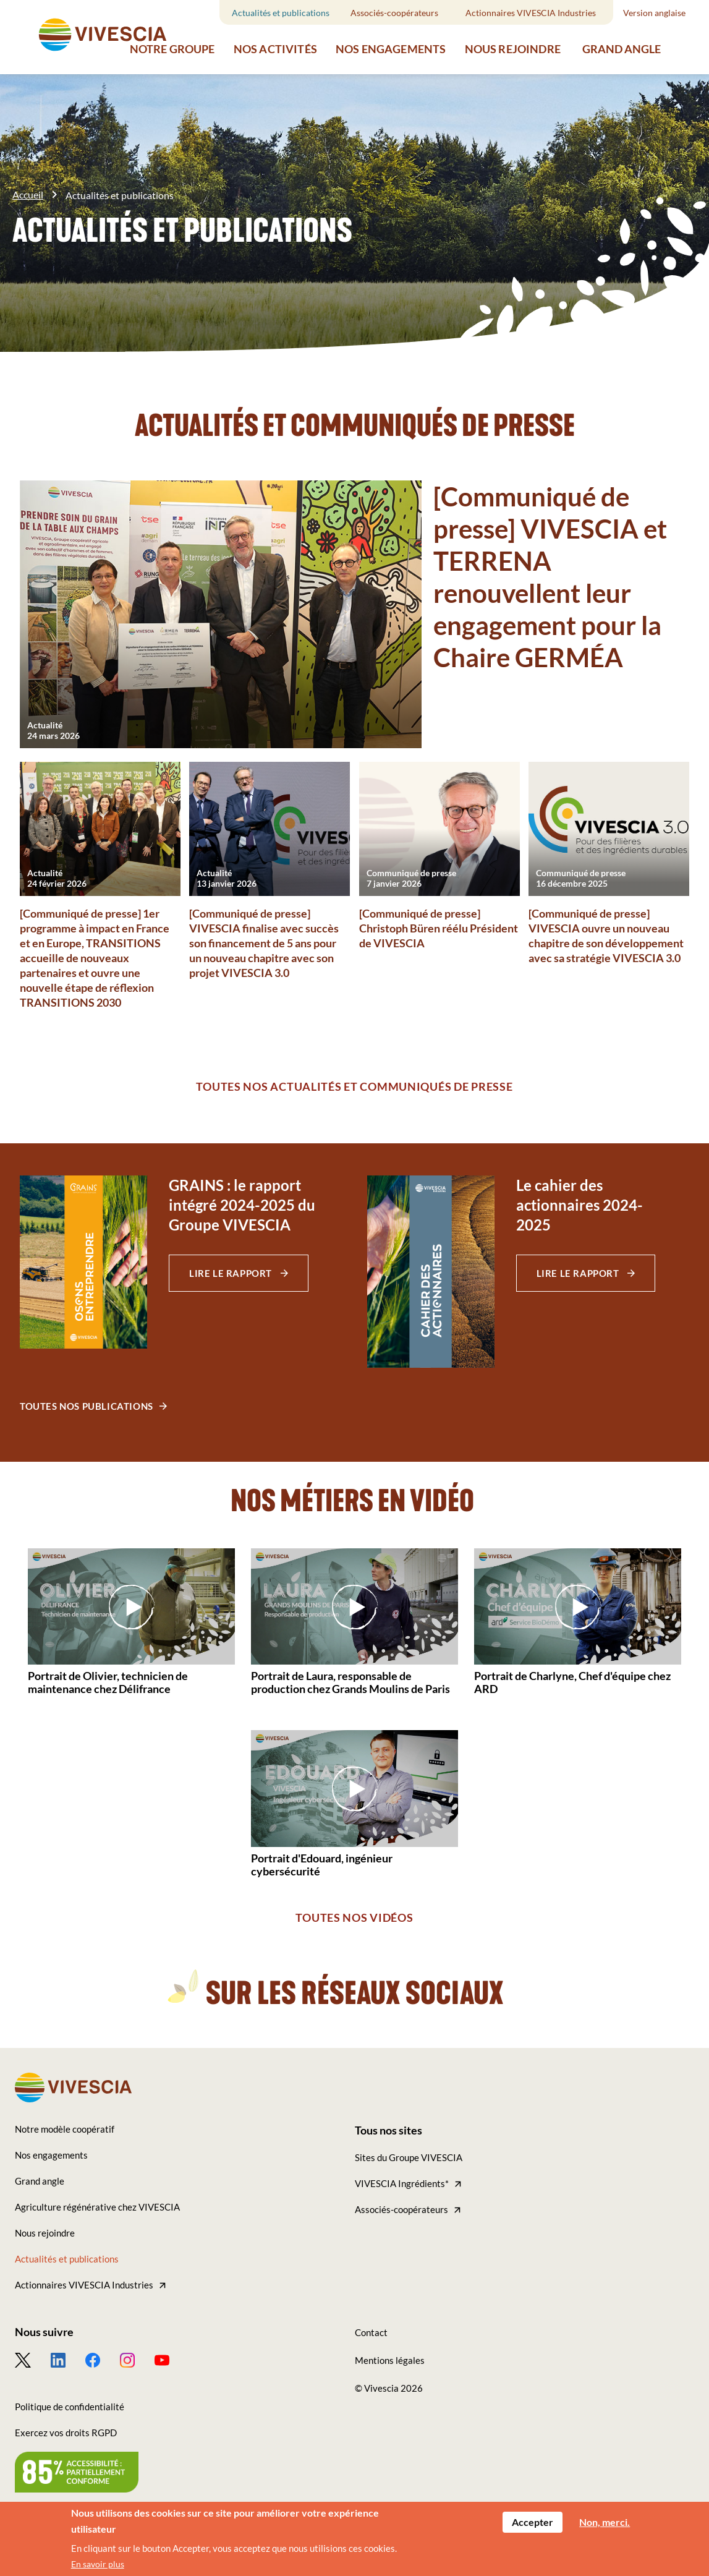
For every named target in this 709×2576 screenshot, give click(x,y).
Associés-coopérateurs (394, 12)
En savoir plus (97, 2564)
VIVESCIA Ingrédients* (402, 2183)
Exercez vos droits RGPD (66, 2432)
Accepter (532, 2522)
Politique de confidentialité (69, 2406)
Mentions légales (390, 2360)
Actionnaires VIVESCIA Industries (530, 12)
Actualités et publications (280, 12)
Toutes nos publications (86, 1406)
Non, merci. (604, 2522)
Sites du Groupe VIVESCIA (408, 2157)
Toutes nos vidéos (354, 1917)
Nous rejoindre (513, 49)
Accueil (27, 194)
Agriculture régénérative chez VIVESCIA (97, 2206)
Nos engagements (391, 49)
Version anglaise (654, 12)
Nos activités (275, 49)
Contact (371, 2332)
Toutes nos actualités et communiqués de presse (354, 1086)
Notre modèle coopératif (64, 2129)
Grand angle (621, 49)
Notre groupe (172, 49)
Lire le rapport (231, 1273)
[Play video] (131, 1606)
